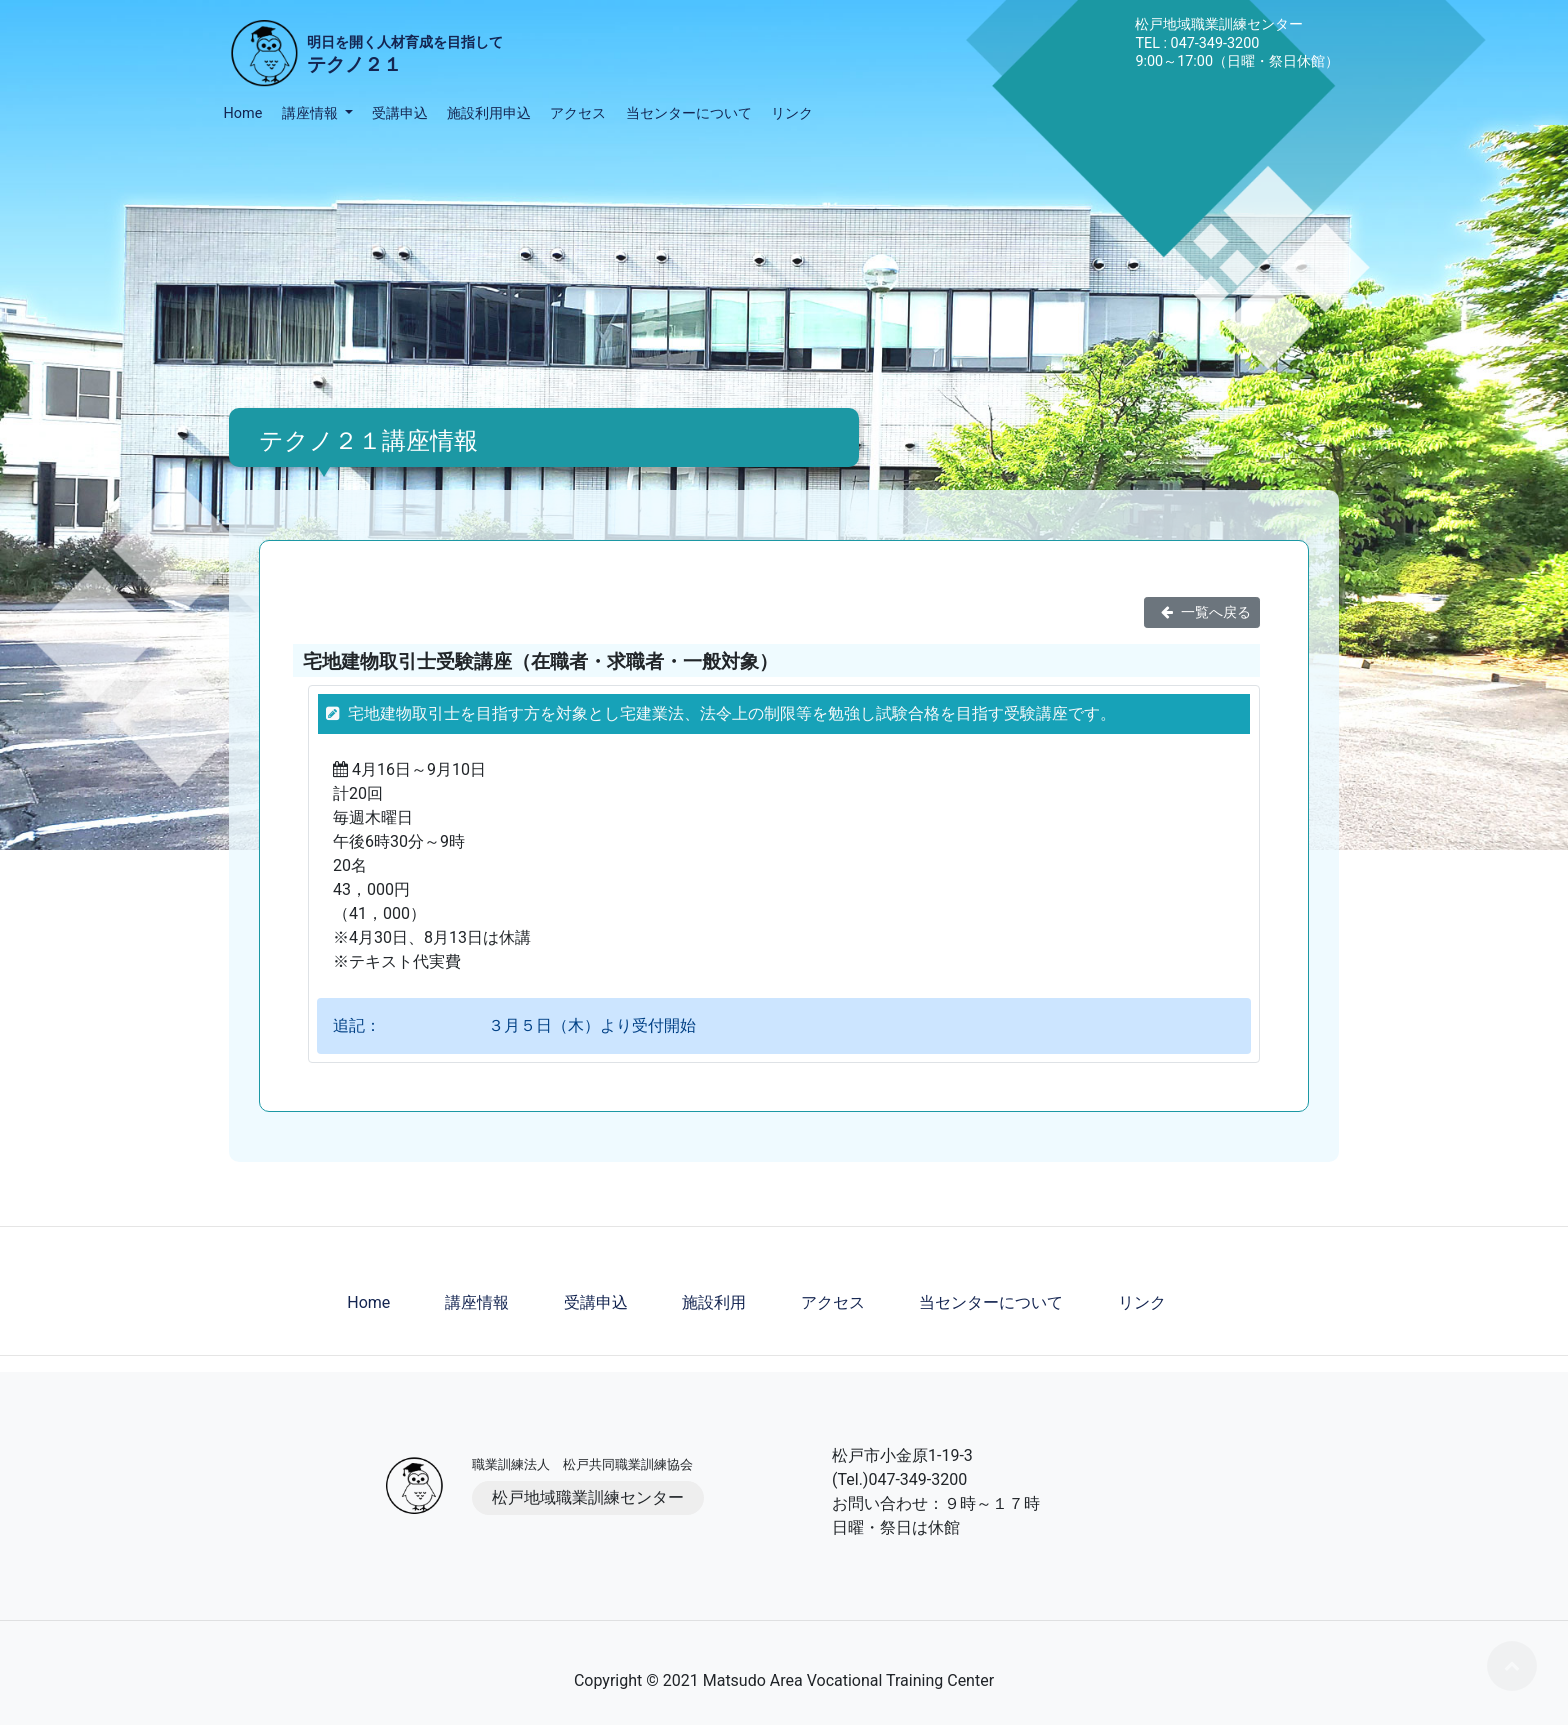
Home (243, 113)
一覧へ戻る (1202, 612)
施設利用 (714, 1302)
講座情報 (477, 1302)
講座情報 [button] (312, 113)
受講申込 (400, 113)
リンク (792, 113)
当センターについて (689, 113)
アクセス (578, 113)
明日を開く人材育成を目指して (405, 56)
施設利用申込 (489, 113)
